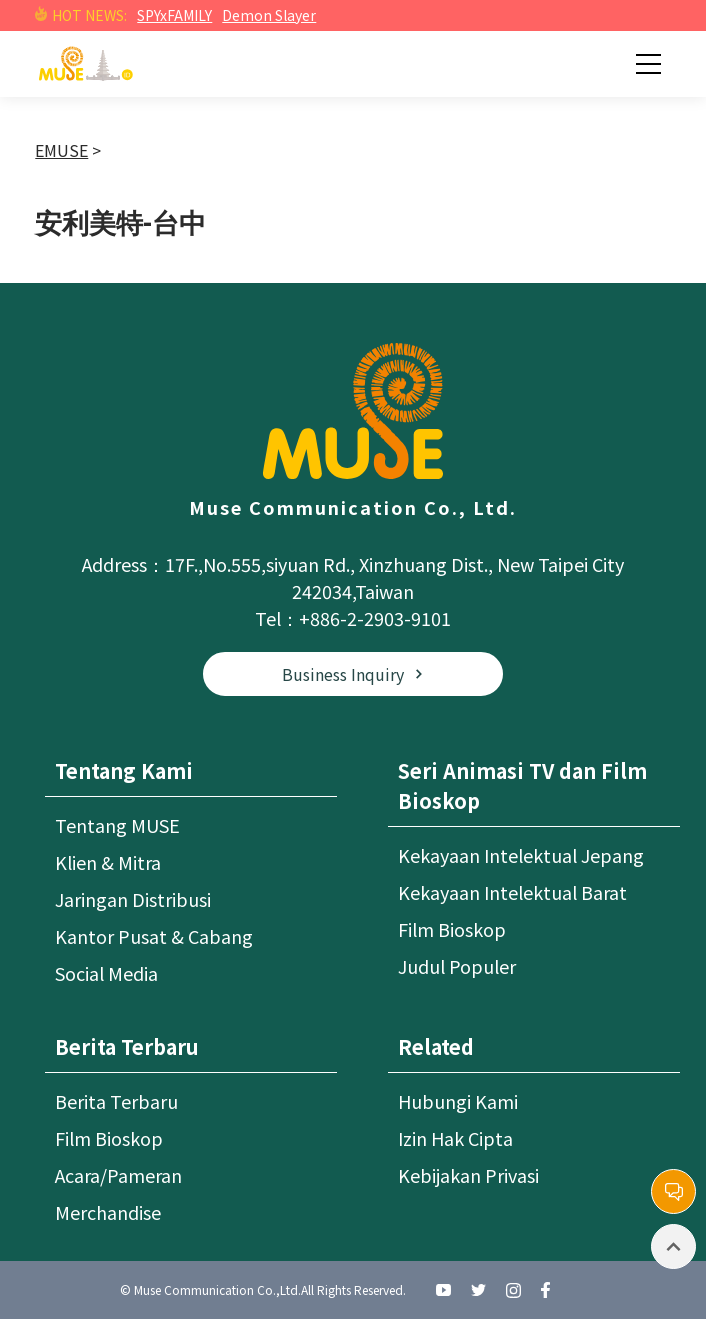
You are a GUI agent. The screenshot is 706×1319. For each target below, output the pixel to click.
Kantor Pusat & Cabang (154, 936)
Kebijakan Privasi (468, 1175)
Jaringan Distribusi (133, 899)
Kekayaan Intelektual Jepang (521, 855)
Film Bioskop (452, 929)
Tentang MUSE (117, 825)
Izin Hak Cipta (455, 1138)
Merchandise (108, 1212)
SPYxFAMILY (174, 15)
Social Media (106, 973)
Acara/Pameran (118, 1175)
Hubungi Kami (458, 1101)
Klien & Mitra (108, 862)
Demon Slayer (269, 15)
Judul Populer (457, 966)
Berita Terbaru (116, 1101)
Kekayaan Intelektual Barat (512, 892)
